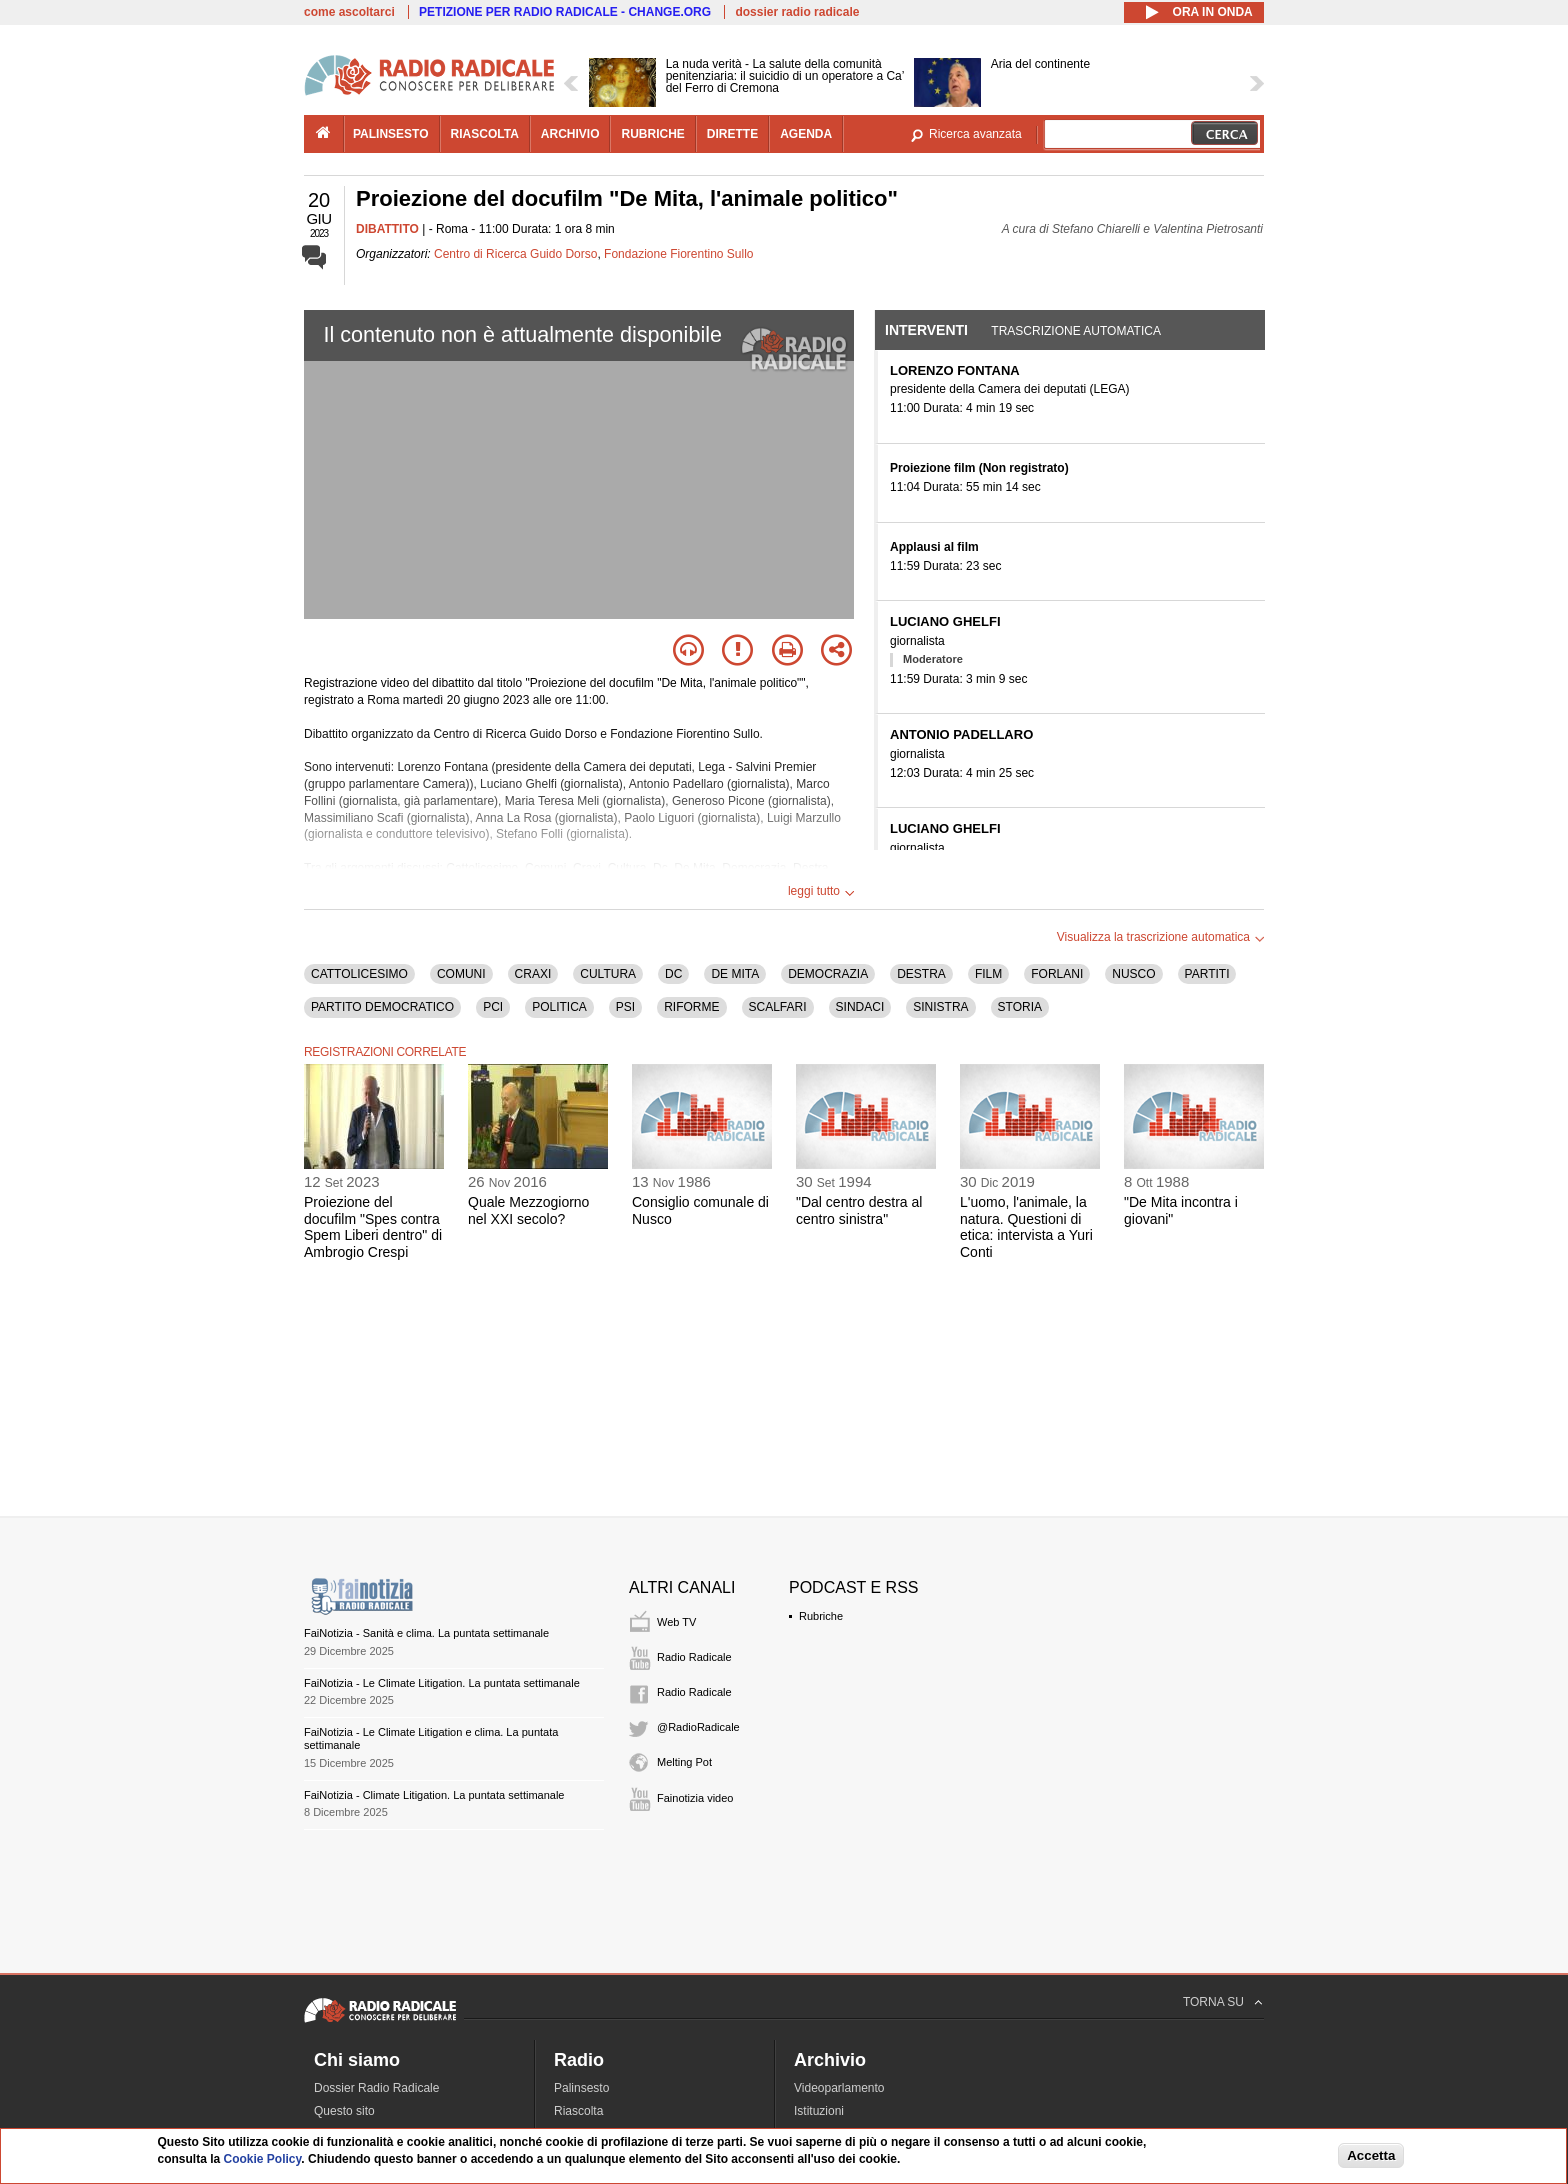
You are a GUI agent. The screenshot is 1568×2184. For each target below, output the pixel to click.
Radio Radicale (694, 1657)
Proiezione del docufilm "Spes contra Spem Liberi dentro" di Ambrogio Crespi (373, 1227)
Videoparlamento (839, 2088)
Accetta (1371, 2155)
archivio (570, 134)
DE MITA (735, 974)
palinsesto (391, 134)
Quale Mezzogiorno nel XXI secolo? (528, 1210)
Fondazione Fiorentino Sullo (678, 254)
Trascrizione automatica (1076, 331)
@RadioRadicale (698, 1727)
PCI (493, 1007)
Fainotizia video (695, 1798)
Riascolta (578, 2111)
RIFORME (691, 1007)
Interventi (926, 330)
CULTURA (608, 974)
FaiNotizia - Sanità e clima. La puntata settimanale (426, 1633)
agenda (806, 134)
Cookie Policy (263, 2159)
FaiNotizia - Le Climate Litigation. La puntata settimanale (442, 1683)
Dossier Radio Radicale (376, 2088)
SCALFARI (778, 1007)
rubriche (652, 134)
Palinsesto (581, 2088)
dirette (732, 134)
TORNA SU (1213, 2002)
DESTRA (921, 974)
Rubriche (821, 1616)
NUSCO (1133, 974)
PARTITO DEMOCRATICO (382, 1007)
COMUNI (461, 974)
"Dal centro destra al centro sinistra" (859, 1210)
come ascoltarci (349, 12)
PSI (625, 1007)
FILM (988, 974)
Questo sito (344, 2111)
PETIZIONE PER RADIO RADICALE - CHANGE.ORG (565, 12)
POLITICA (559, 1007)
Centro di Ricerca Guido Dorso (515, 254)
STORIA (1020, 1007)
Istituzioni (819, 2111)
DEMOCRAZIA (828, 974)
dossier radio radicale (797, 12)
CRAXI (533, 974)
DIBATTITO (387, 229)
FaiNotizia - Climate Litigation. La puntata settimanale (434, 1795)
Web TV (676, 1622)
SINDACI (860, 1007)
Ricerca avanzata (975, 134)
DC (673, 974)
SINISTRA (940, 1007)
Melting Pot (684, 1762)
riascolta (485, 134)
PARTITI (1207, 974)
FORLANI (1057, 974)
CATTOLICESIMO (359, 974)
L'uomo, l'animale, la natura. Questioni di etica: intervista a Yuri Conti (1026, 1227)
